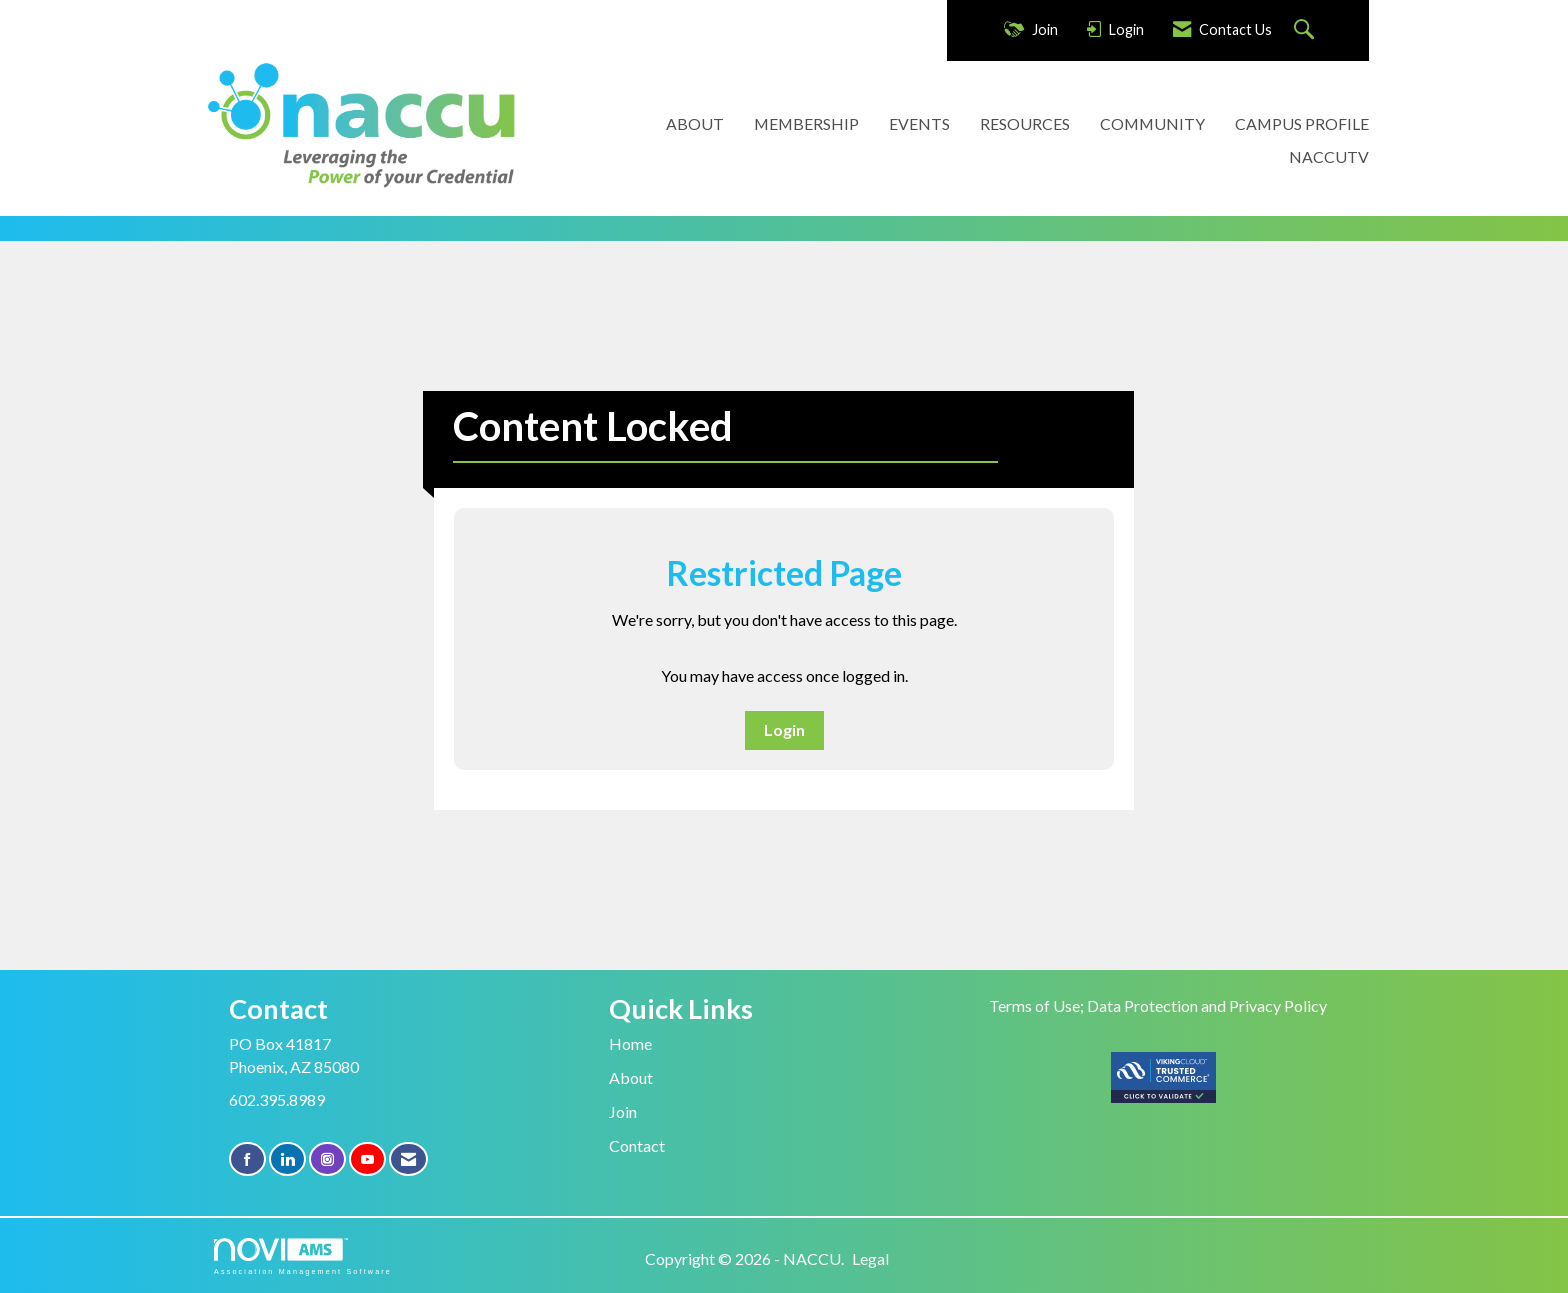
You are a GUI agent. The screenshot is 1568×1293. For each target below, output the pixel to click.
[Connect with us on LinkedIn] (287, 1159)
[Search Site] (1306, 30)
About (631, 1077)
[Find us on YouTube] (367, 1159)
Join (623, 1111)
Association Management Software (303, 1256)
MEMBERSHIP (806, 123)
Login (784, 729)
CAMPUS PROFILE (1302, 123)
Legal (870, 1258)
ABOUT (695, 123)
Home (630, 1043)
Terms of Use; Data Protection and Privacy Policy (1158, 1005)
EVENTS (919, 123)
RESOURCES (1025, 123)
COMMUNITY (1152, 123)
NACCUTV (1329, 156)
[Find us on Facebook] (247, 1159)
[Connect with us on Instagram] (327, 1159)
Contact (637, 1145)
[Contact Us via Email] (408, 1159)
